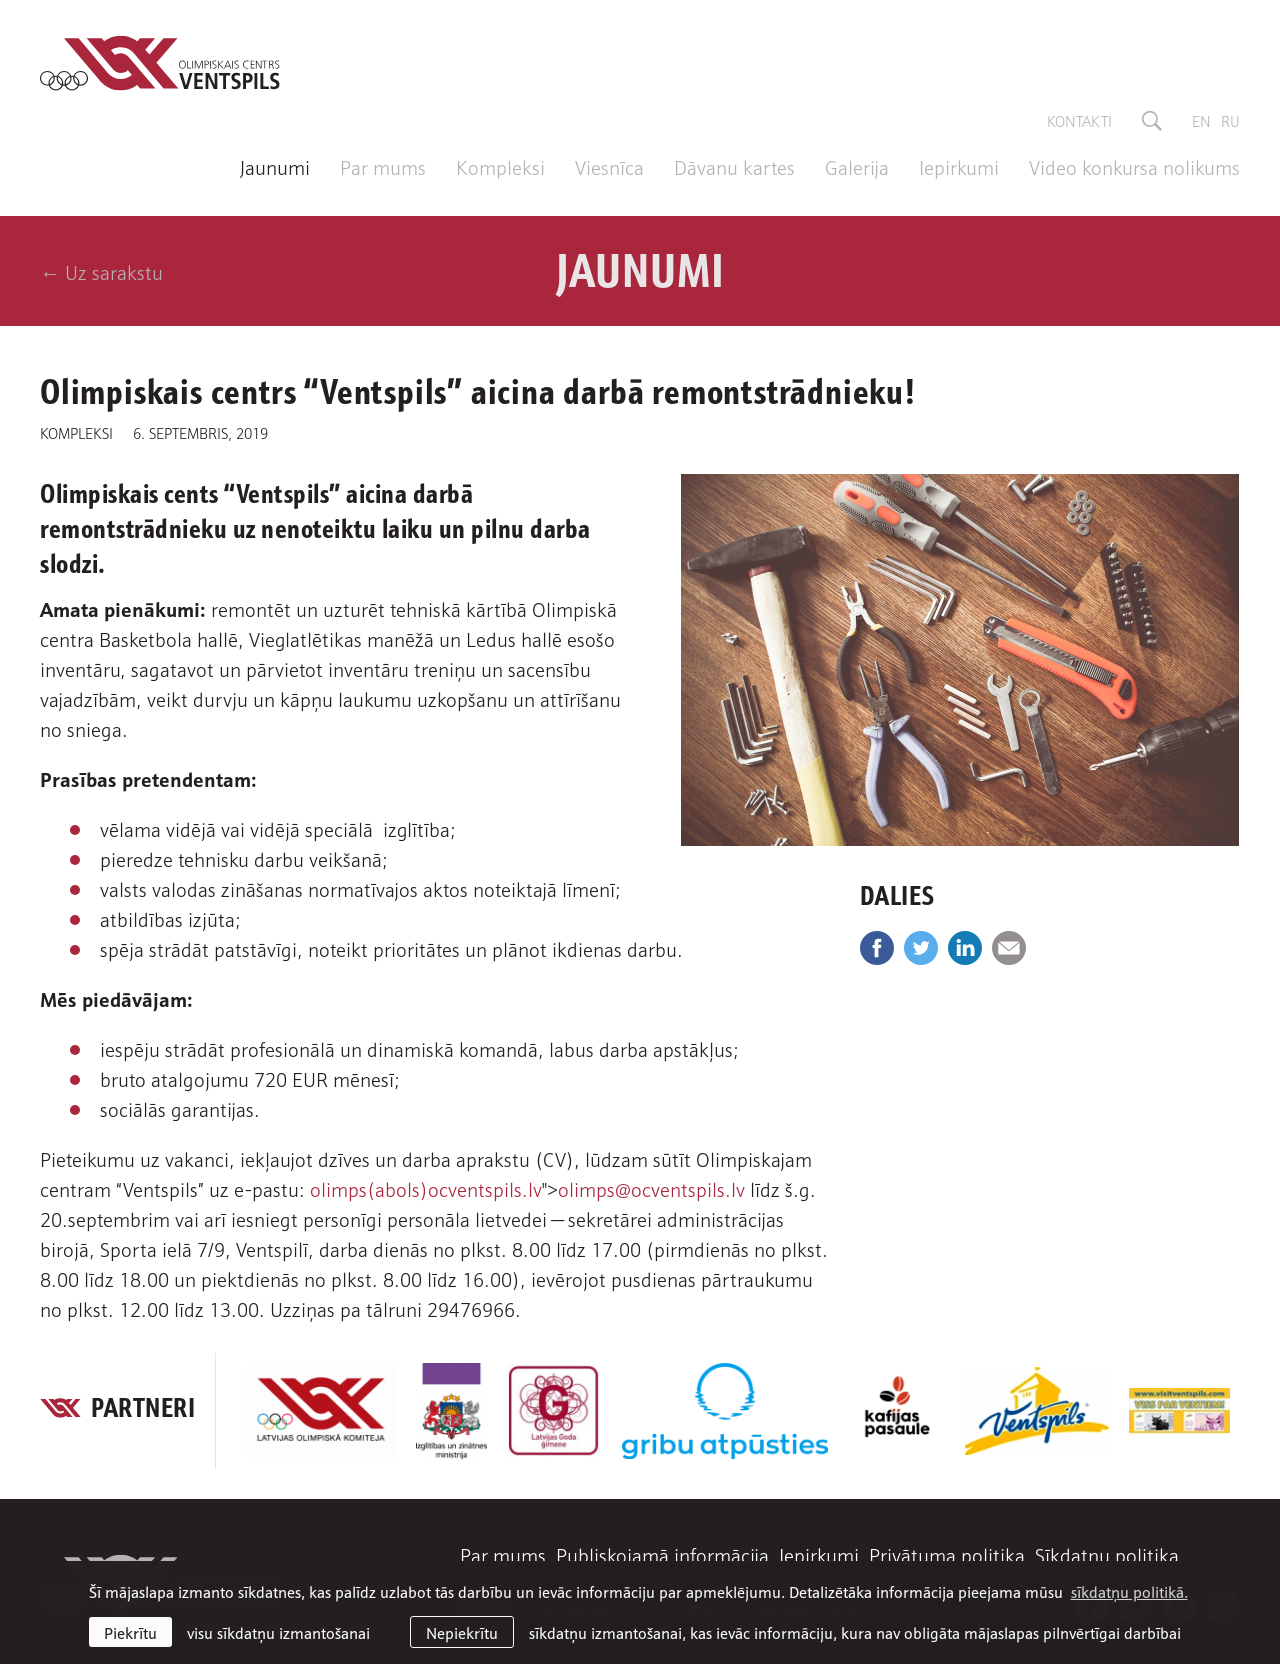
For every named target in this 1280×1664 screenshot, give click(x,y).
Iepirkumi (959, 166)
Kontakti (1079, 120)
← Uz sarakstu (101, 271)
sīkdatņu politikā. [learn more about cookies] (1129, 1591)
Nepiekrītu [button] (462, 1632)
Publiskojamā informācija (662, 1554)
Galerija (857, 166)
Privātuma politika (947, 1554)
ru (1230, 120)
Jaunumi (275, 166)
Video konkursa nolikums (1134, 166)
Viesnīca (609, 166)
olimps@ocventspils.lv (651, 1188)
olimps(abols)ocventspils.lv (426, 1188)
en (1201, 120)
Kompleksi (500, 166)
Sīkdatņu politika (1107, 1554)
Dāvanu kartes (734, 166)
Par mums (383, 166)
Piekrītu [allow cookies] (130, 1632)
